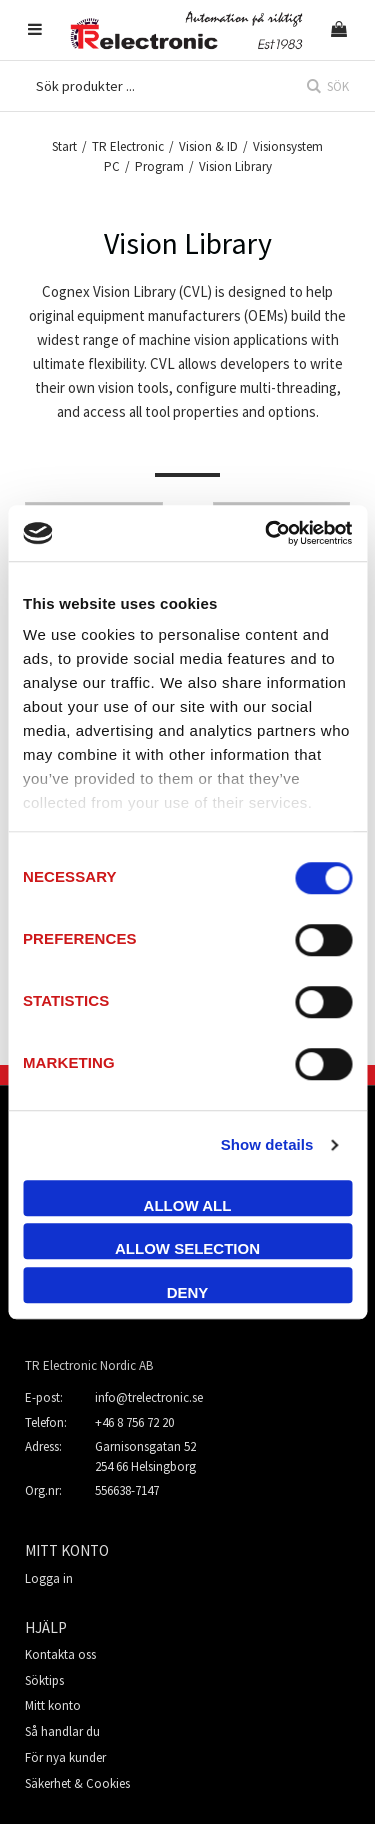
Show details (267, 1144)
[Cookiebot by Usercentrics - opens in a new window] (267, 533)
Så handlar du (62, 1731)
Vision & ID (208, 146)
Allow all (188, 1205)
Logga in (49, 1578)
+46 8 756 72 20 (134, 1422)
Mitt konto (53, 1705)
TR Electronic (128, 146)
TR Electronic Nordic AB (89, 1365)
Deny (188, 1292)
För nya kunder (65, 1757)
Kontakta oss (60, 1654)
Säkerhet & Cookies (77, 1783)
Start (64, 146)
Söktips (44, 1680)
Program (159, 166)
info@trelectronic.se (149, 1397)
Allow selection (187, 1248)
